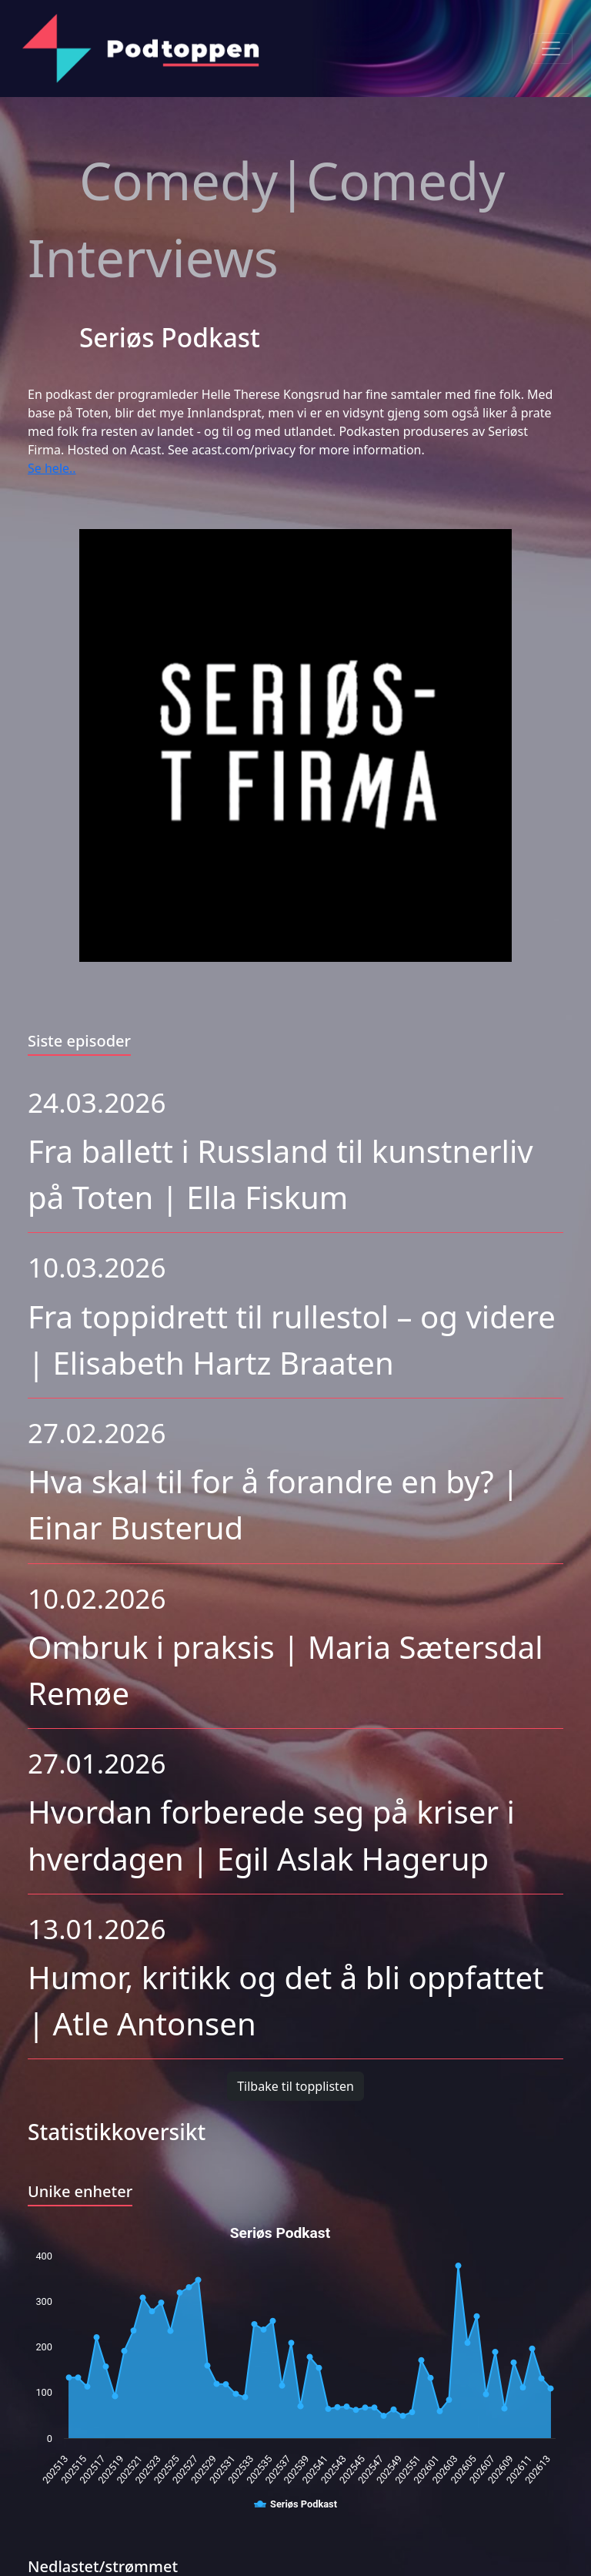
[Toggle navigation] (551, 48)
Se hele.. (52, 468)
